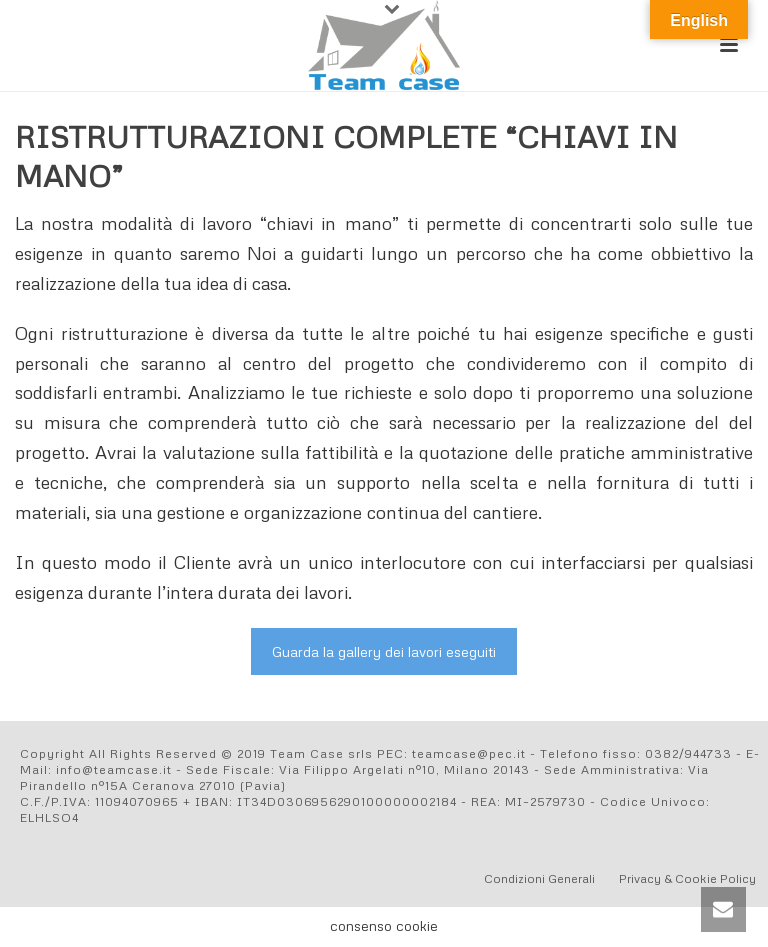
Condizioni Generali (539, 878)
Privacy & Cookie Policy (687, 878)
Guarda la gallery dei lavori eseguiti (384, 651)
